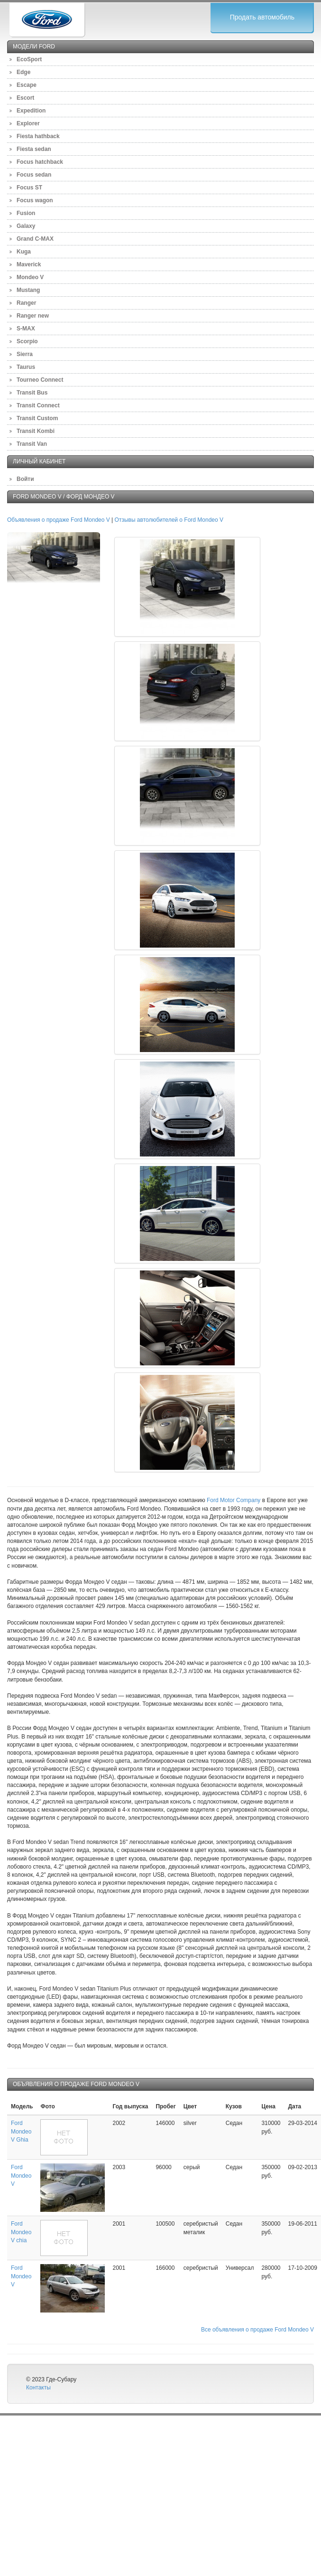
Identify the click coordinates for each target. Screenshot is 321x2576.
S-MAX (26, 328)
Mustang (28, 290)
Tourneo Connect (40, 379)
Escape (27, 85)
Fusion (26, 213)
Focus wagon (35, 200)
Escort (25, 97)
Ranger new (33, 315)
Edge (23, 72)
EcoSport (29, 59)
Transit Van (32, 444)
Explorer (28, 123)
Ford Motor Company (233, 1500)
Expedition (31, 110)
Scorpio (27, 341)
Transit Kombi (36, 431)
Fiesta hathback (38, 136)
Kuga (24, 251)
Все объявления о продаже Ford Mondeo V (257, 2329)
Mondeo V (30, 277)
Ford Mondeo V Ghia (21, 2131)
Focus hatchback (40, 162)
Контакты (38, 2387)
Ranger (26, 303)
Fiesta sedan (34, 149)
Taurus (26, 367)
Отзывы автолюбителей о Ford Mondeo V (169, 520)
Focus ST (29, 187)
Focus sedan (34, 174)
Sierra (25, 354)
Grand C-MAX (35, 238)
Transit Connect (38, 405)
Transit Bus (32, 392)
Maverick (29, 264)
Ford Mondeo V (21, 2175)
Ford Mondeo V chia (21, 2231)
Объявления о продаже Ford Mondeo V (58, 520)
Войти (25, 479)
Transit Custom (37, 418)
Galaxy (26, 226)
